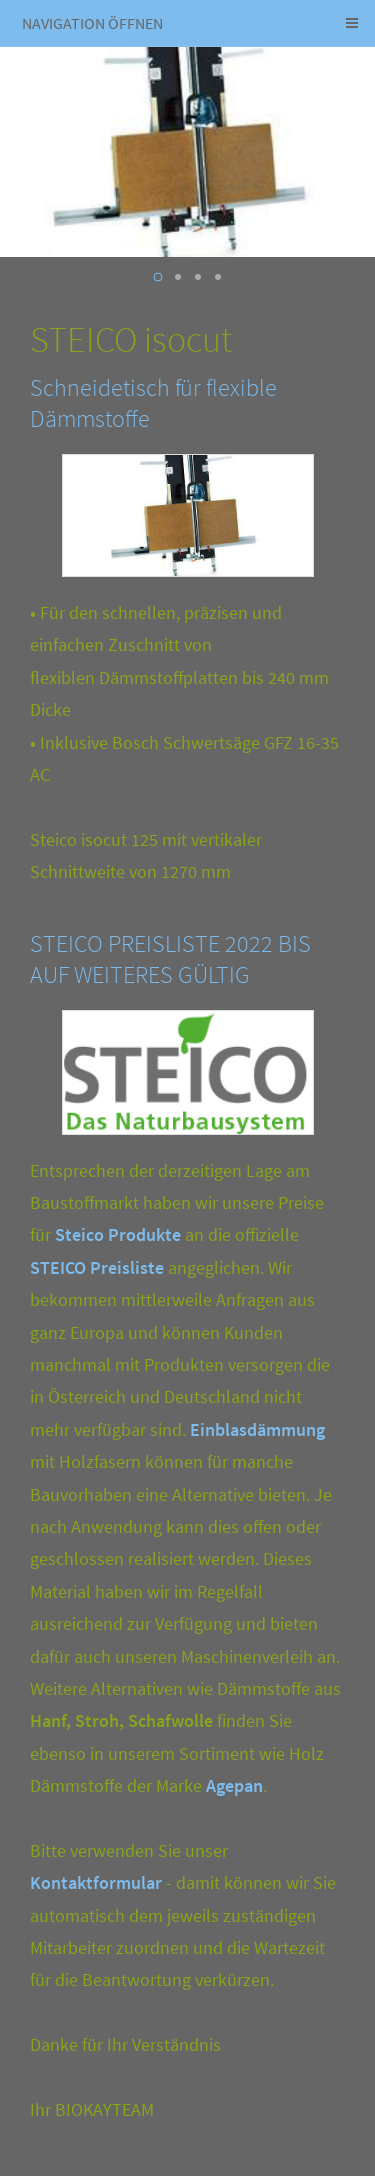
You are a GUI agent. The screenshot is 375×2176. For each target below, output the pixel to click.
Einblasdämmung (257, 1429)
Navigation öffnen (92, 23)
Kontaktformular (96, 1882)
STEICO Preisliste (97, 1267)
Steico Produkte (118, 1234)
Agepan (234, 1785)
